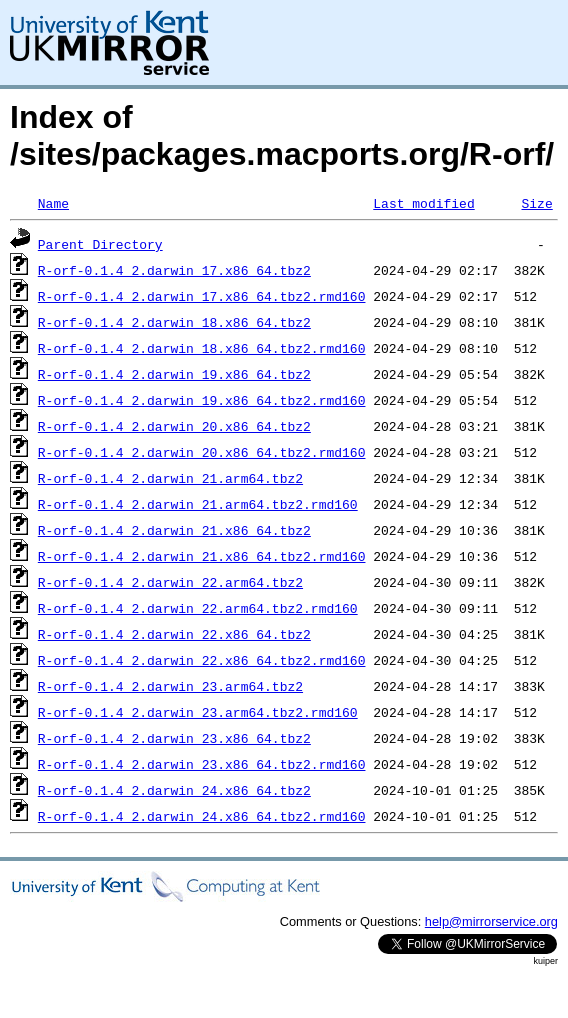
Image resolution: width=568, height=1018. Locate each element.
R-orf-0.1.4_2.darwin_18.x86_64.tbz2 (174, 322)
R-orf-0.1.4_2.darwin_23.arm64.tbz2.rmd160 (198, 712)
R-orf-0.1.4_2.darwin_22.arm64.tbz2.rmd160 (198, 608)
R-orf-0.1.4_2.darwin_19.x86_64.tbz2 (174, 374)
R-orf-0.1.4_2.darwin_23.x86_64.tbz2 (174, 738)
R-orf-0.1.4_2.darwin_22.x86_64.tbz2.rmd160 (202, 660)
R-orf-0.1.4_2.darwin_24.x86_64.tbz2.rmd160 (202, 816)
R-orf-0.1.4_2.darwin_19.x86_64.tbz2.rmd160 (202, 400)
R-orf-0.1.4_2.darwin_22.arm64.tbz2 (170, 582)
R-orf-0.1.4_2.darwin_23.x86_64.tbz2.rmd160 (202, 764)
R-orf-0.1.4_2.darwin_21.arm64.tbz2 (170, 478)
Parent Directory (100, 244)
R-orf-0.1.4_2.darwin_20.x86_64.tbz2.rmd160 (202, 452)
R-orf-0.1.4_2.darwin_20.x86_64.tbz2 (174, 426)
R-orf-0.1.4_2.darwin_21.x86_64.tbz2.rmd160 (202, 556)
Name (53, 203)
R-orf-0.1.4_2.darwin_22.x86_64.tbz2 (174, 634)
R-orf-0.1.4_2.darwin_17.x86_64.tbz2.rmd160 (202, 296)
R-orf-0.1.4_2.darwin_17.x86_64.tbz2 (174, 270)
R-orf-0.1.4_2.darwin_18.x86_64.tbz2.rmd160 (202, 348)
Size (536, 203)
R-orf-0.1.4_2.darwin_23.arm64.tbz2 (170, 686)
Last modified (423, 203)
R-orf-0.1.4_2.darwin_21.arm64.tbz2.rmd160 (198, 504)
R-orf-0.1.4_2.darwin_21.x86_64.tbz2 (174, 530)
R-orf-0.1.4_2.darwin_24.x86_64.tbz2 (174, 790)
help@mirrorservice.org (491, 921)
